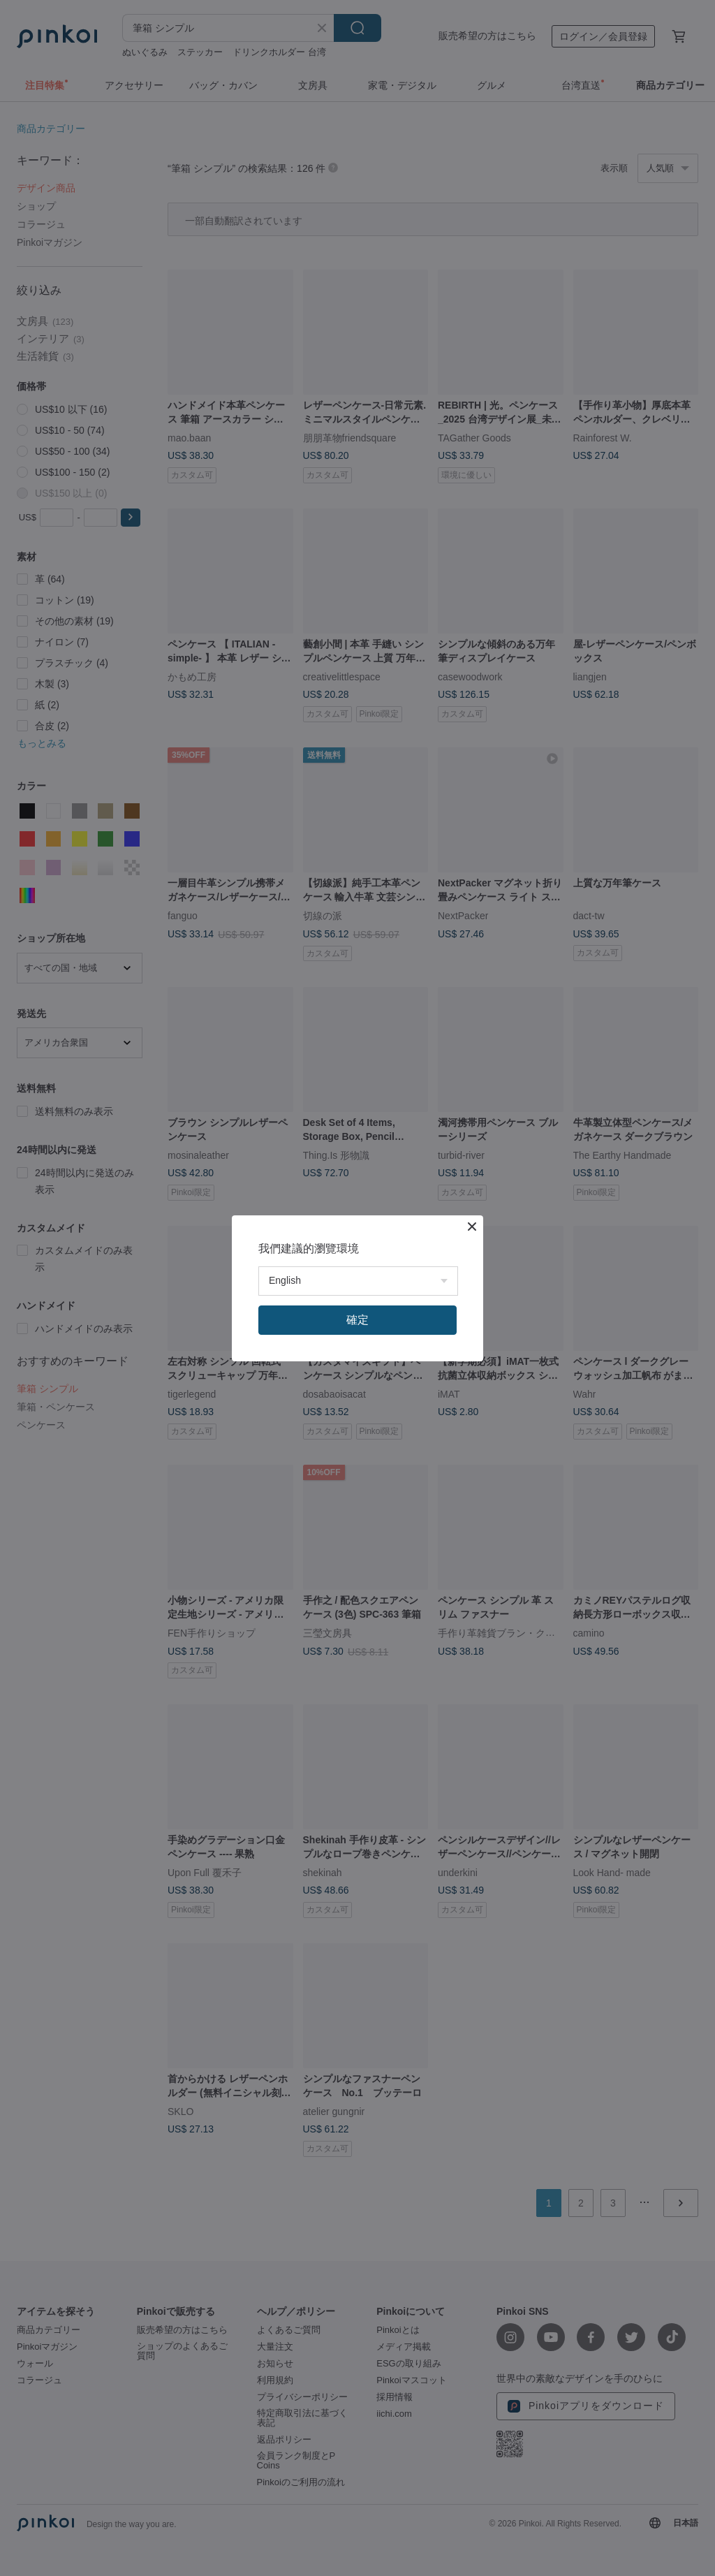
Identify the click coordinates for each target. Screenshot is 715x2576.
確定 (357, 1320)
